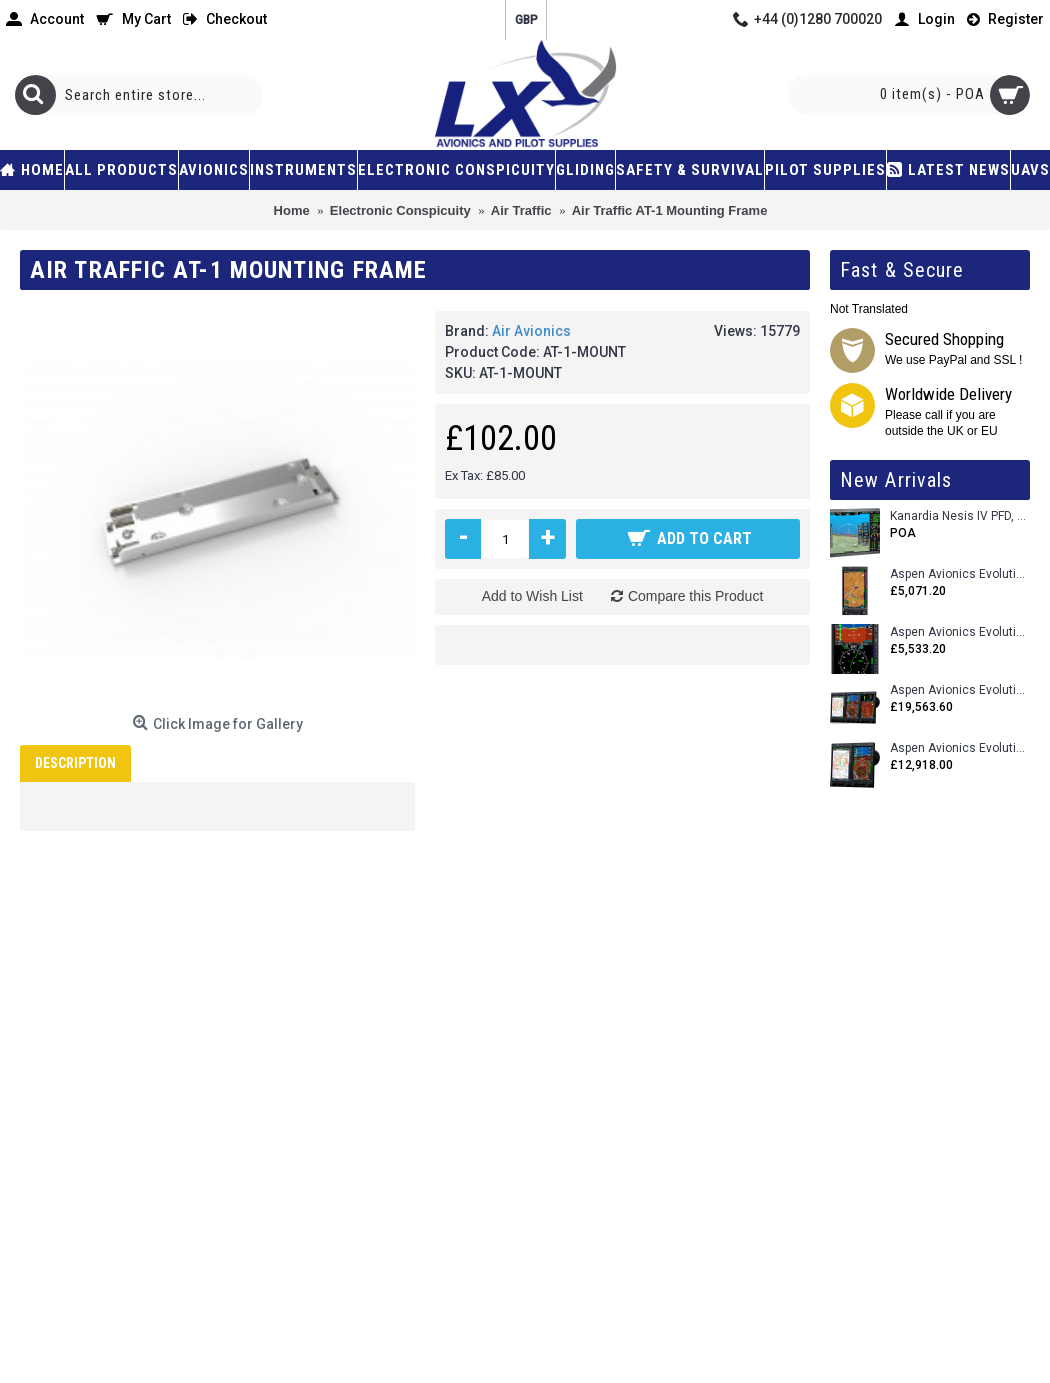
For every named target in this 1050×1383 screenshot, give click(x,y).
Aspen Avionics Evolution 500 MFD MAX (960, 574)
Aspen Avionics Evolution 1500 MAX (960, 748)
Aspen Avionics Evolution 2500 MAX (960, 690)
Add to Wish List (532, 596)
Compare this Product (695, 596)
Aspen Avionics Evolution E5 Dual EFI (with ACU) (960, 632)
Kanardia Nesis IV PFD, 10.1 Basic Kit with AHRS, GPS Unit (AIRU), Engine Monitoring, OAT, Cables (960, 516)
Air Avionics (531, 331)
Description (75, 763)
